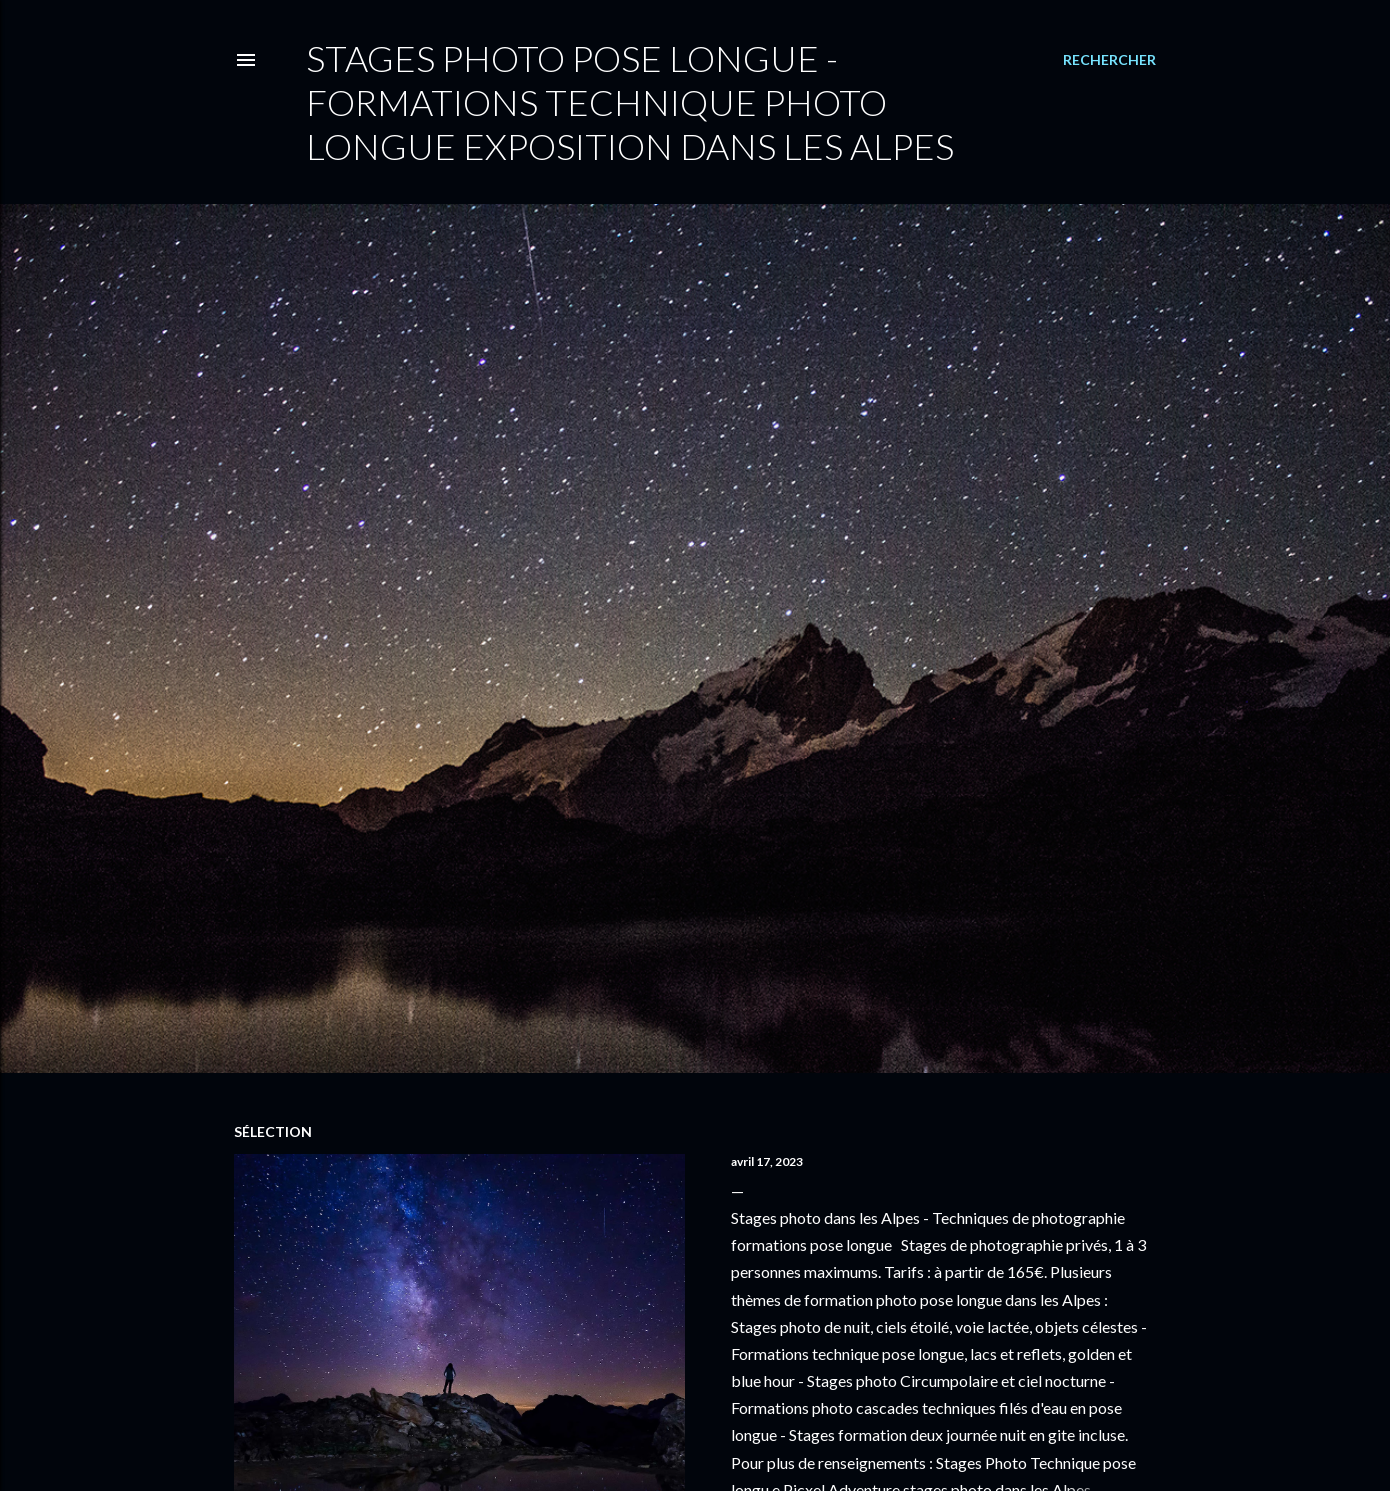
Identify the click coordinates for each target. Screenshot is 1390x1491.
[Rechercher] (1109, 60)
